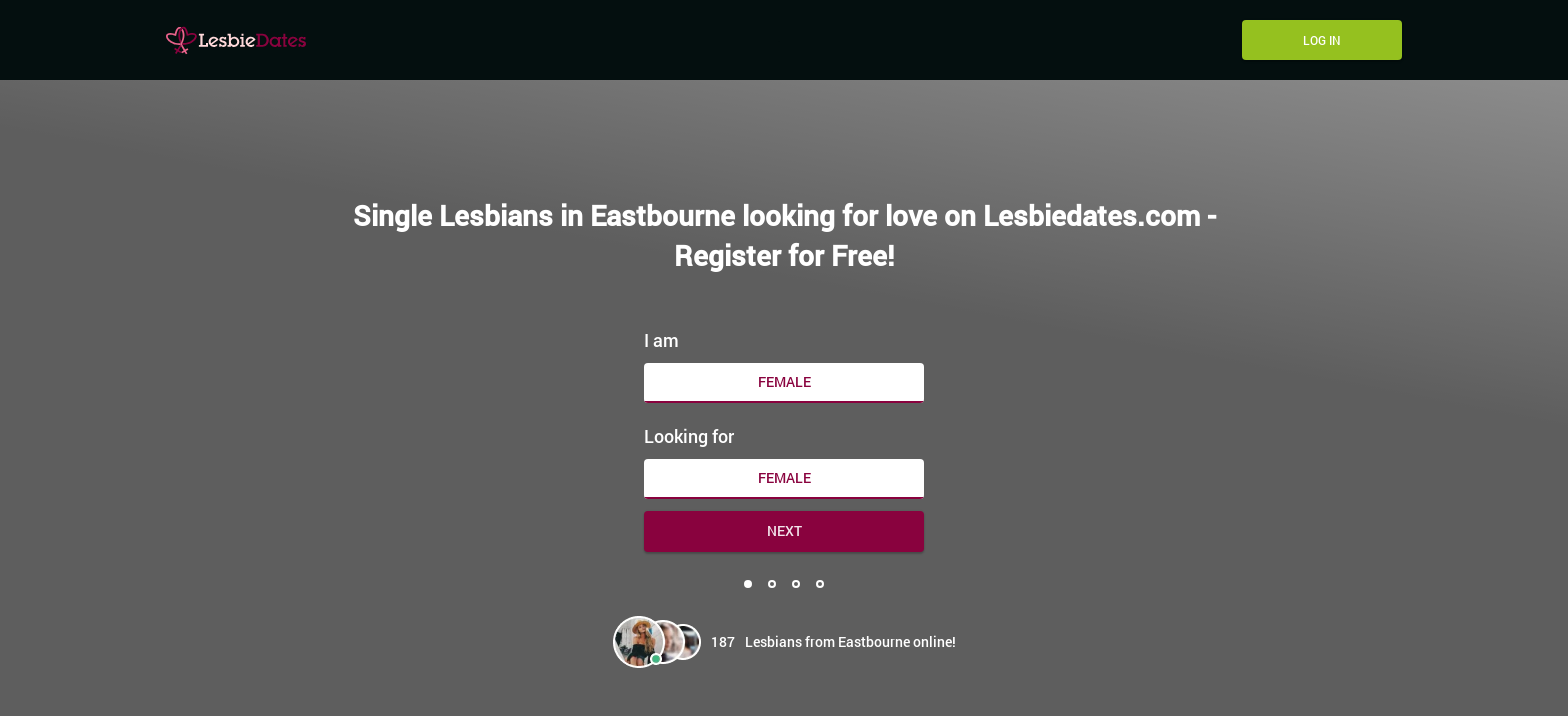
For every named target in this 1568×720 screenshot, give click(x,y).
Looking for (689, 436)
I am (661, 340)
